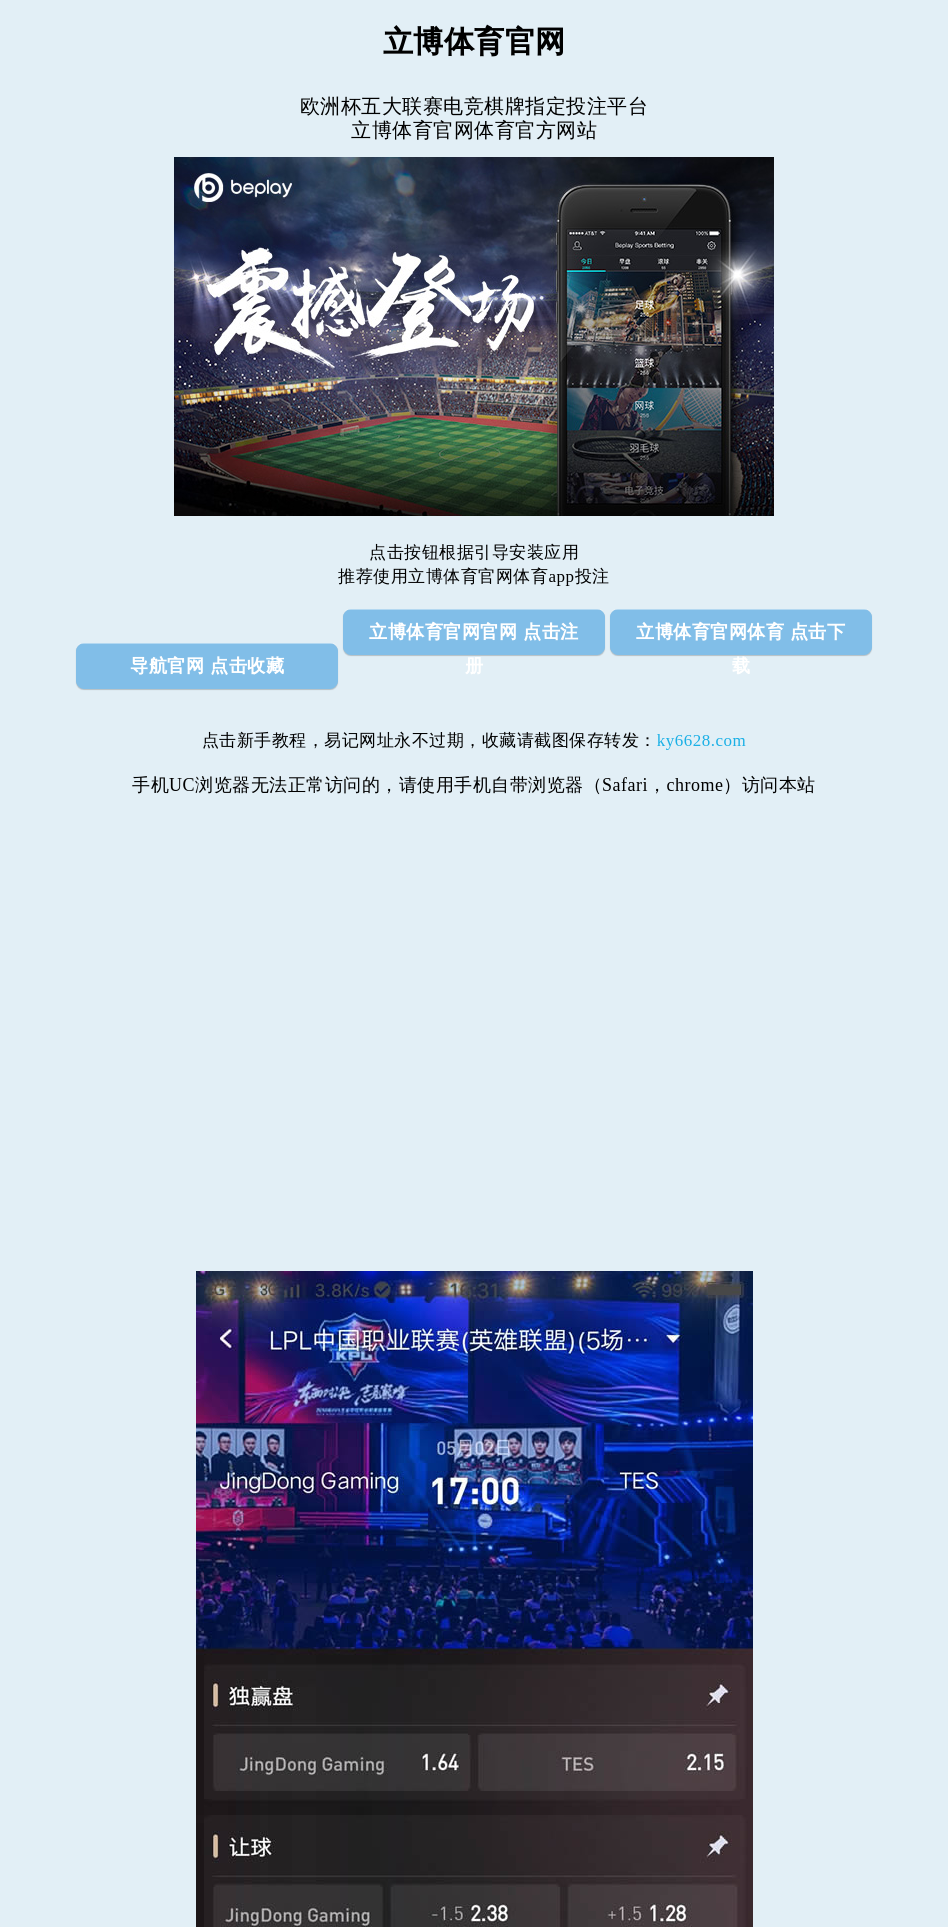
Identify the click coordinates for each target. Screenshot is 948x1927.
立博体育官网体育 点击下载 (740, 638)
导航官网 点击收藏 (207, 666)
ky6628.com (702, 740)
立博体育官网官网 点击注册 (473, 638)
